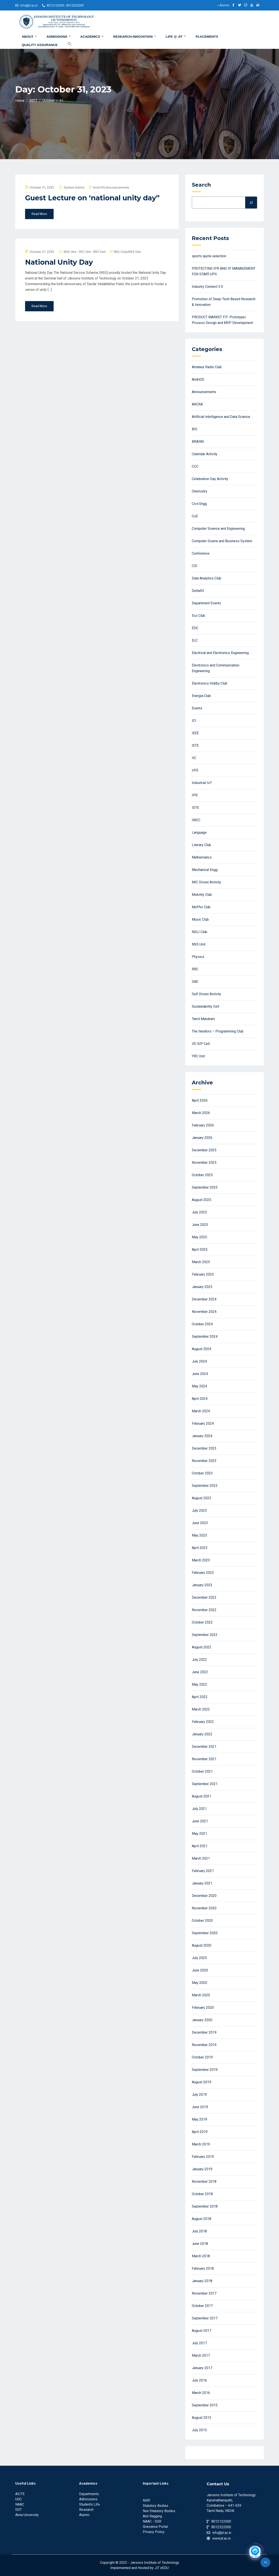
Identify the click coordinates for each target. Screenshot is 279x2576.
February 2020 (203, 2007)
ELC (195, 640)
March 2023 (201, 1560)
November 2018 (204, 2181)
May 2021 (199, 1833)
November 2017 (204, 2293)
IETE (195, 745)
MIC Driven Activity (206, 882)
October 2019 (202, 2057)
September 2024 (205, 1336)
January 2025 (202, 1287)
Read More (39, 214)
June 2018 (200, 2244)
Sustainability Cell (205, 1006)
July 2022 (199, 1660)
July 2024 (199, 1361)
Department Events (206, 603)
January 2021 (202, 1883)
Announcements (117, 187)
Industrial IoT (202, 783)
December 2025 (204, 1150)
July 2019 (199, 2094)
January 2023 (202, 1585)
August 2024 (201, 1349)
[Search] (251, 202)
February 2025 (203, 1274)
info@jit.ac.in (29, 5)
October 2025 (202, 1175)
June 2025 (200, 1225)
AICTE (20, 2494)
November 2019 (204, 2045)
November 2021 (204, 1759)
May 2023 (199, 1535)
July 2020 (199, 1958)
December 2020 (204, 1896)
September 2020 (205, 1933)
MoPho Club (201, 907)
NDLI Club (121, 252)
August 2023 (201, 1498)
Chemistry (199, 491)
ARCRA (197, 404)
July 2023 (199, 1510)
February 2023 (203, 1573)
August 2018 (201, 2219)
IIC (194, 758)
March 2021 (201, 1858)
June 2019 (200, 2107)
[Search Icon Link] (66, 44)
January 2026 (202, 1138)
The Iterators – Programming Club (217, 1031)
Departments (89, 2494)
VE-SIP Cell (201, 1044)
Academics (92, 36)
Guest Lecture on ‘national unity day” (92, 198)
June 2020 (200, 1970)
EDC (195, 628)
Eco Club (198, 615)
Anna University (27, 2515)
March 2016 (201, 2393)
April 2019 (200, 2132)
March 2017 (201, 2355)
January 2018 (202, 2281)
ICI (194, 721)
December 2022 (204, 1597)
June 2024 (200, 1374)
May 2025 (199, 1237)
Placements (207, 36)
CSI (194, 566)
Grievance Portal (155, 2527)
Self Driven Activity (206, 994)
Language (199, 832)
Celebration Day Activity (210, 479)
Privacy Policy (154, 2532)
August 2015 (201, 2418)
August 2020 (201, 1945)
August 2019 (201, 2082)
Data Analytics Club (206, 578)
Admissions (58, 36)
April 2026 (200, 1100)
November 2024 (204, 1312)
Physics (198, 957)
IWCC (196, 820)
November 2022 (204, 1610)
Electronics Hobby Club (209, 683)
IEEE (195, 733)
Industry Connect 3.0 (207, 287)
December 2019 (204, 2032)
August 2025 (201, 1200)
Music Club (200, 919)
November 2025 (204, 1162)
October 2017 (202, 2306)
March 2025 (201, 1262)
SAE (195, 982)
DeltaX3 (198, 591)
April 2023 (200, 1548)
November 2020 (204, 1908)
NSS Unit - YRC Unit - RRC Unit (84, 252)
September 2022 (205, 1635)
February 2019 (203, 2157)
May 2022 (199, 1684)
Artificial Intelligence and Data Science (221, 417)
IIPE (195, 770)
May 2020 (199, 1983)
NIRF (146, 2500)
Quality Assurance (40, 45)
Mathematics (202, 857)
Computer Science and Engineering (218, 528)
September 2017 (205, 2318)
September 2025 (205, 1187)
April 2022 (200, 1697)
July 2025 (199, 1212)
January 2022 (202, 1734)
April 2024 (200, 1399)
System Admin (74, 187)
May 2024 (199, 1386)
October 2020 (202, 1920)
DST (18, 2510)
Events (197, 708)
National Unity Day (59, 262)
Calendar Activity (204, 454)
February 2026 (203, 1125)
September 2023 (205, 1486)
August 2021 (201, 1796)
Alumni (223, 5)
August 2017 (201, 2331)
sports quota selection (209, 256)
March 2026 (201, 1113)
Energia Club (201, 696)
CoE (195, 516)
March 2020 (201, 1995)
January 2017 (202, 2368)
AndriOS (99, 187)
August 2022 (201, 1647)
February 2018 (203, 2268)
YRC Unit (198, 1056)
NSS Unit (134, 252)
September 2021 (205, 1784)
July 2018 (199, 2231)
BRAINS (198, 442)
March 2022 (201, 1709)
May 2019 (199, 2119)
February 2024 (203, 1423)
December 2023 (204, 1448)
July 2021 (199, 1809)
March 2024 (201, 1411)
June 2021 (200, 1821)
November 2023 (204, 1461)
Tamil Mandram (203, 1019)
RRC (195, 969)
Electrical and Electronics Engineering (220, 653)
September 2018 (205, 2206)
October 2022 (202, 1622)
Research (86, 2510)
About (29, 36)
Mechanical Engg (205, 870)
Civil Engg (199, 504)
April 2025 (200, 1249)
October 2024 (202, 1324)
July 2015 (199, 2430)
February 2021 (203, 1871)
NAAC (19, 2504)
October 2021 (202, 1771)
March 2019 (201, 2144)
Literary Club (201, 845)
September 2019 (205, 2070)
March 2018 (201, 2256)
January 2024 (202, 1436)
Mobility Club (202, 895)
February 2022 (203, 1722)
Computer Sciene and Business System (222, 541)
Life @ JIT (176, 36)
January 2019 (202, 2169)
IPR (194, 795)
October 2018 (202, 2194)
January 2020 (202, 2020)
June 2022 (200, 1672)
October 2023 (202, 1473)
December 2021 (204, 1747)
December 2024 (204, 1299)
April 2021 (200, 1846)
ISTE (195, 808)
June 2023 (200, 1523)
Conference (200, 553)
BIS (194, 429)
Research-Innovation (135, 36)
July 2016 (199, 2380)
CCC (195, 466)
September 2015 (205, 2405)
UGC (18, 2499)
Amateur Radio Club (207, 367)
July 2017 (199, 2343)
